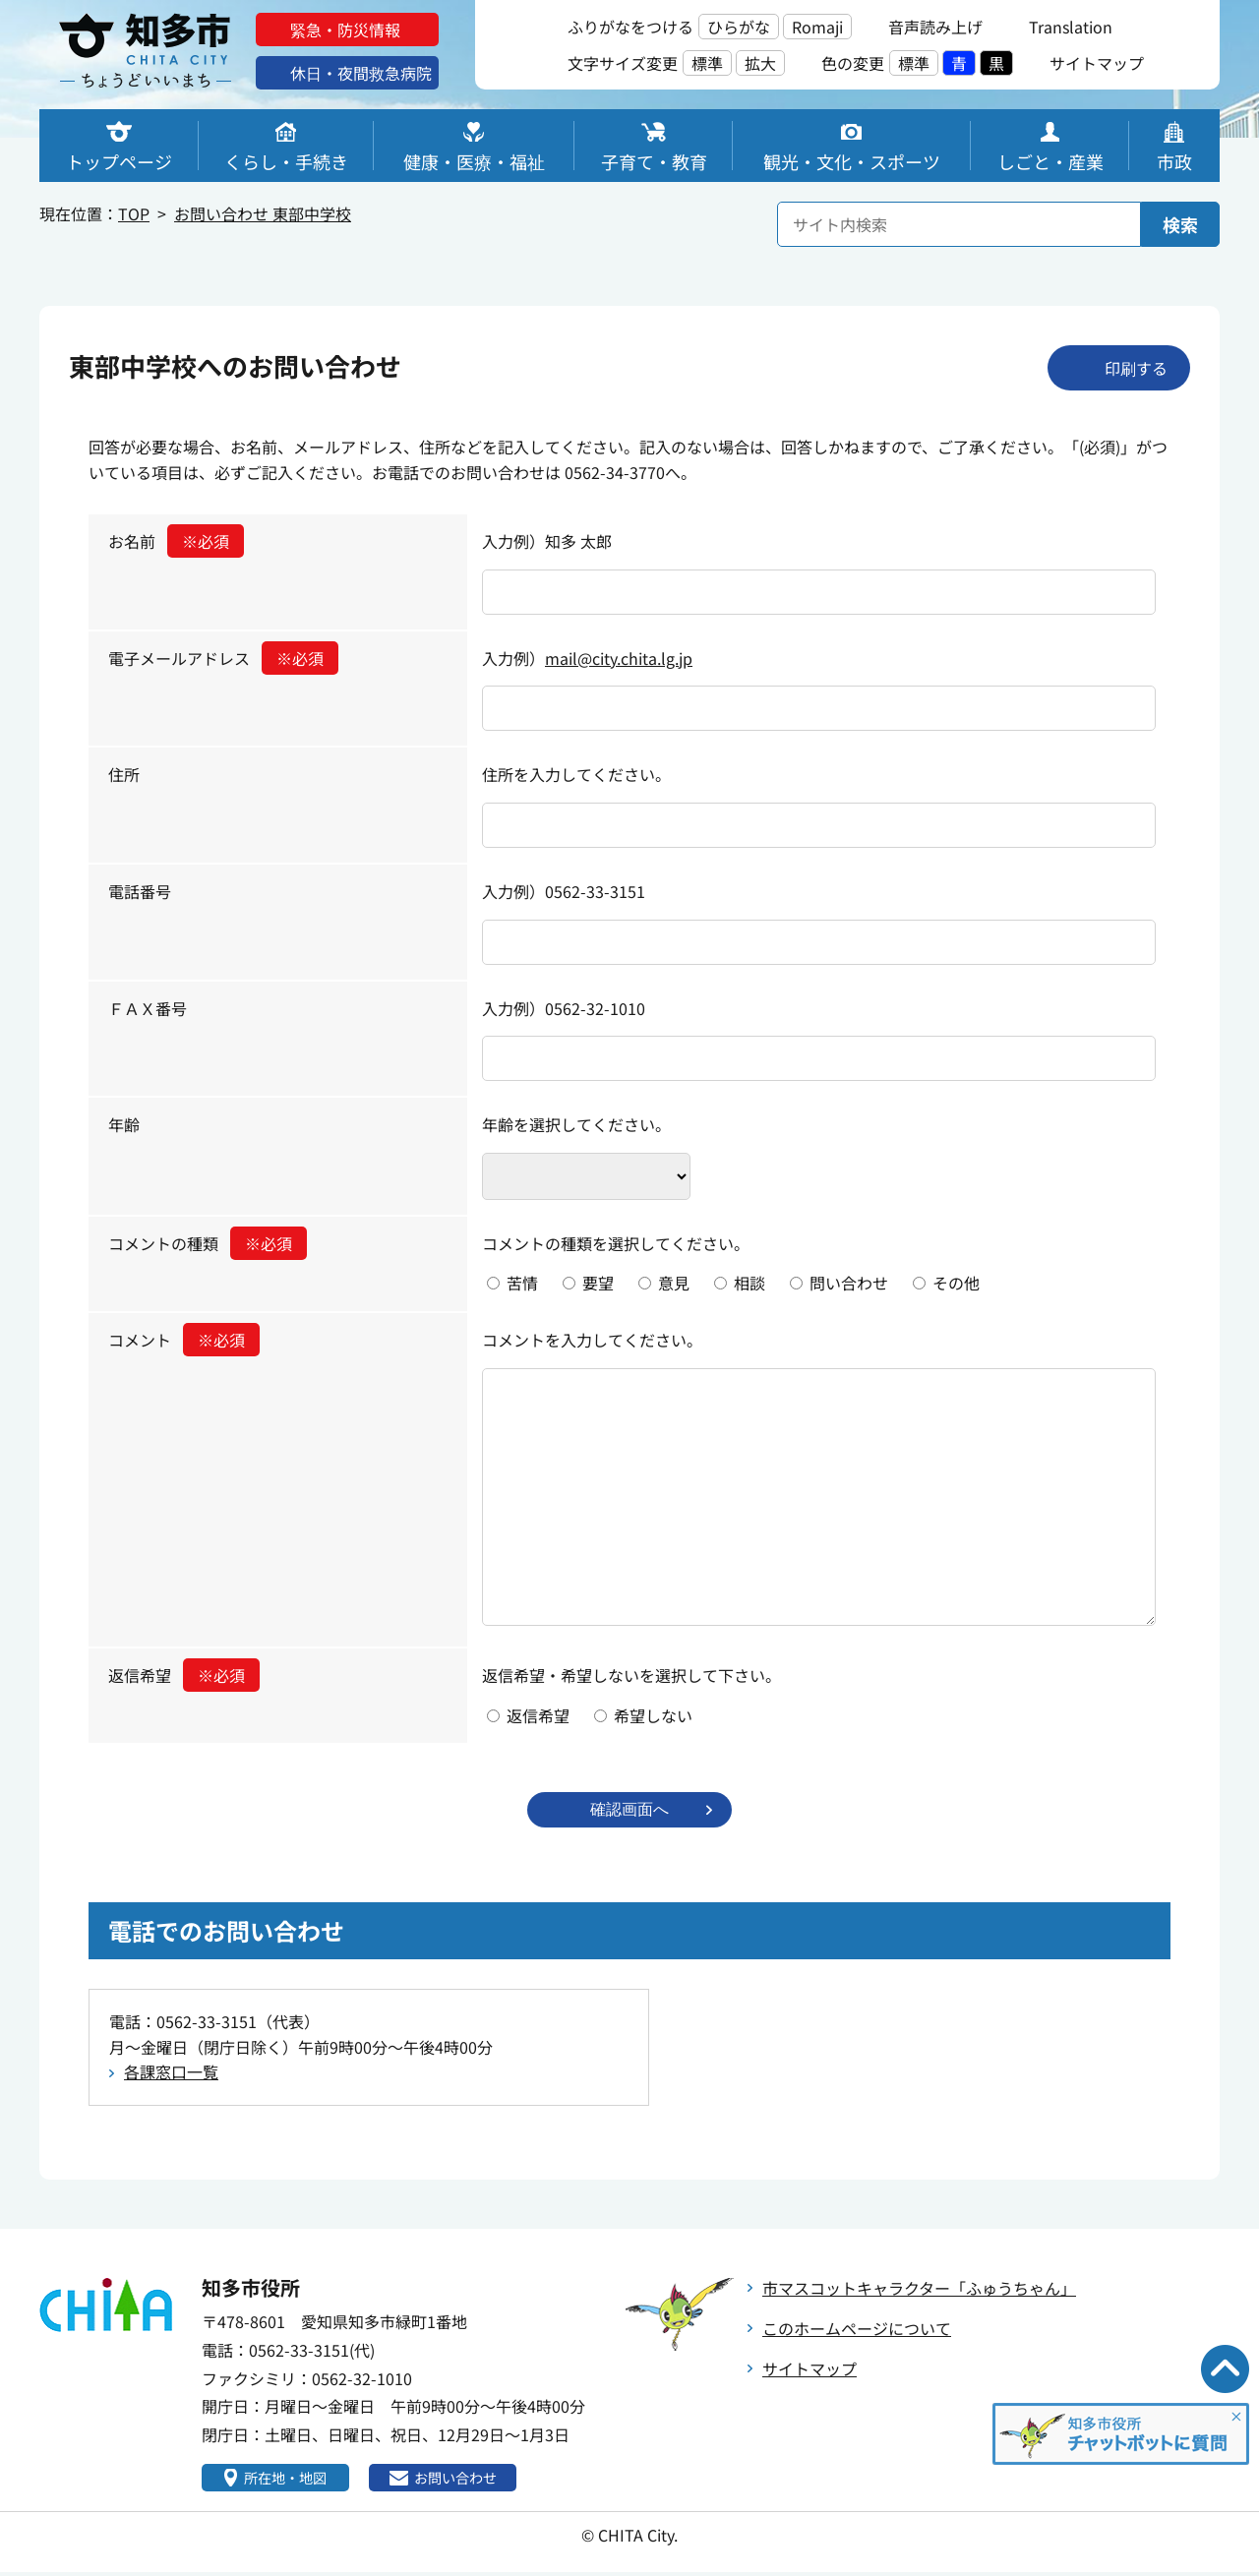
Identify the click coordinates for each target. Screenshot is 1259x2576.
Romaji (817, 26)
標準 (707, 63)
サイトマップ (809, 2370)
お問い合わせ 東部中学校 (262, 213)
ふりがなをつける (630, 26)
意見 (673, 1282)
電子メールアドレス (223, 658)
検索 (1180, 224)
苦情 (522, 1282)
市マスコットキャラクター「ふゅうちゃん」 (919, 2290)
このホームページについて (856, 2330)
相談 (749, 1282)
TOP (134, 213)
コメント (184, 1339)
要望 (598, 1282)
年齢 (124, 1124)
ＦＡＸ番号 (147, 1008)
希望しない (653, 1715)
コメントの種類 (207, 1243)
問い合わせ (848, 1282)
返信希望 (184, 1675)
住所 (124, 774)
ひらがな (738, 26)
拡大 (760, 63)
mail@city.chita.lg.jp (618, 658)
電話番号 (139, 891)
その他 (956, 1282)
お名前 (176, 541)
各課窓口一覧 (171, 2073)
